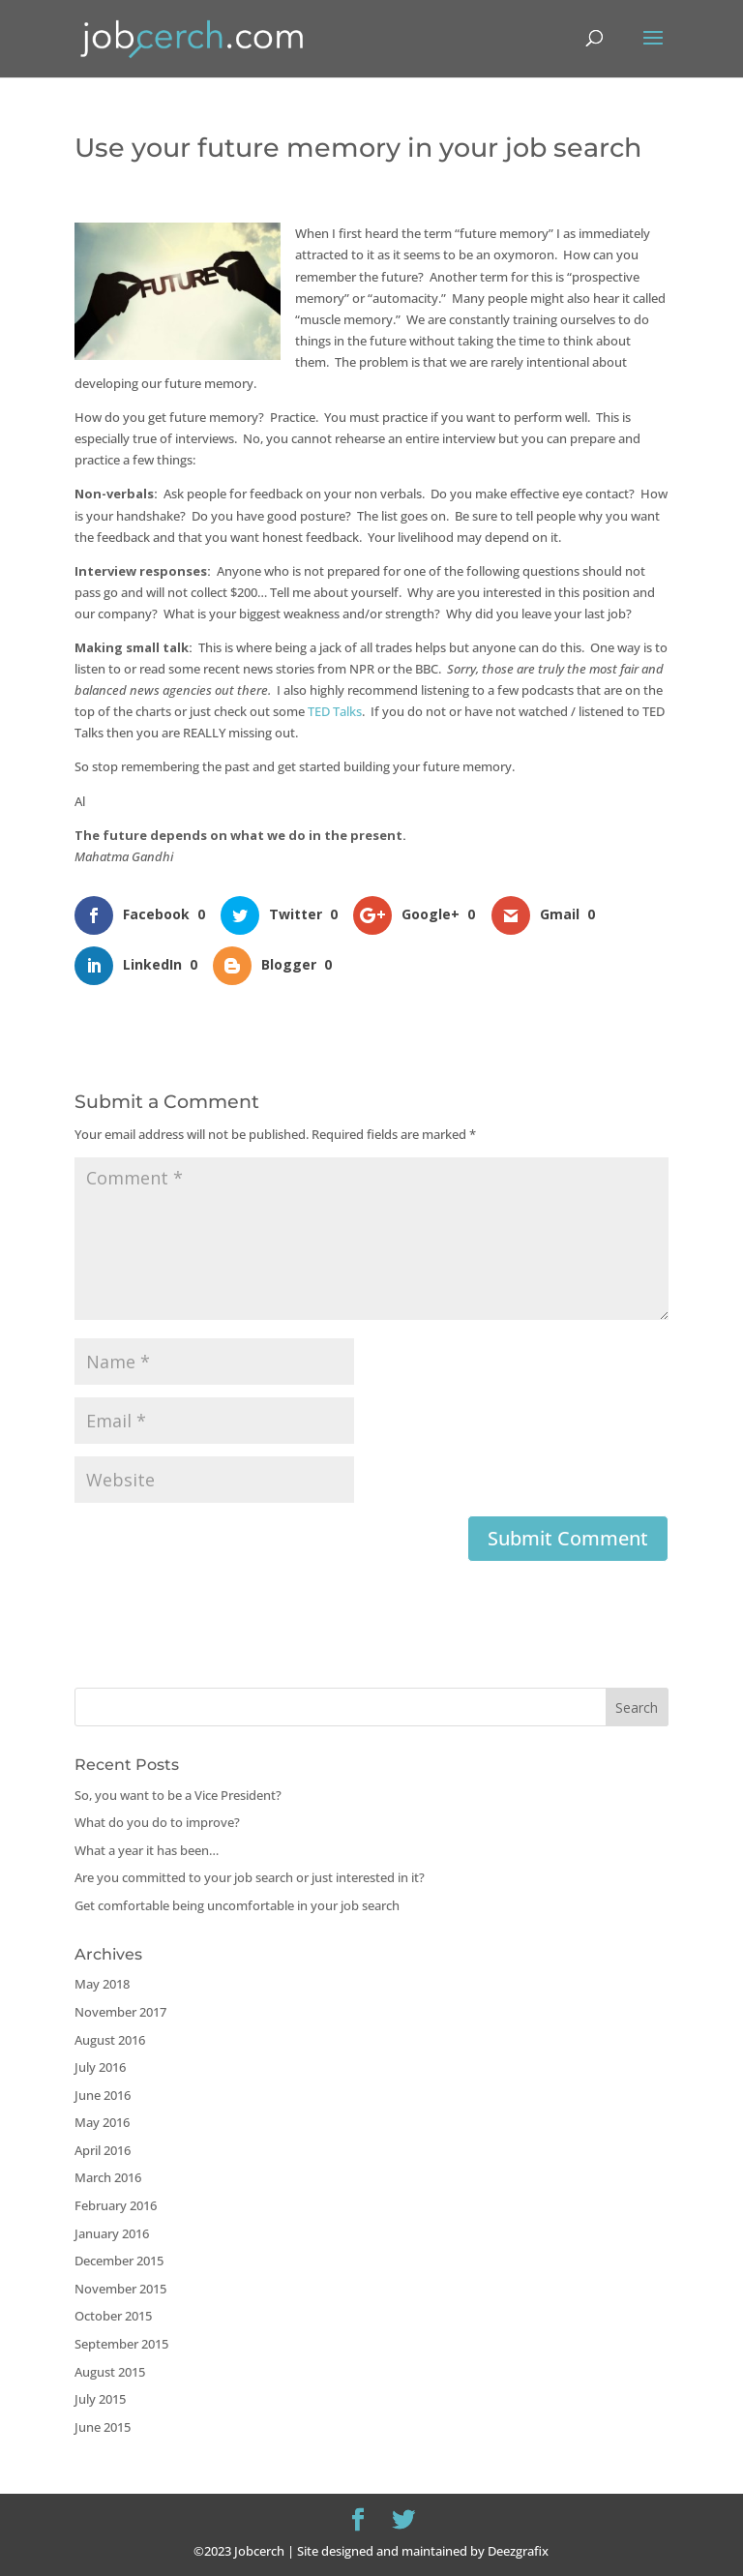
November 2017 (120, 2012)
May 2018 (102, 1983)
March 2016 (107, 2177)
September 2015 (121, 2343)
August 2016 (109, 2040)
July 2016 (100, 2067)
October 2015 (113, 2315)
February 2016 (115, 2205)
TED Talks (335, 711)
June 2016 (102, 2095)
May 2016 (102, 2122)
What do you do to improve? (157, 1822)
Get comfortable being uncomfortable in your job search (237, 1905)
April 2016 (102, 2150)
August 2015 (109, 2372)
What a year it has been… (146, 1850)
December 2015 (118, 2260)
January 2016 (111, 2233)
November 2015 (120, 2288)
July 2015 (100, 2399)
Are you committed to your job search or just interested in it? (249, 1877)
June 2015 (102, 2427)
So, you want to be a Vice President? (178, 1795)
